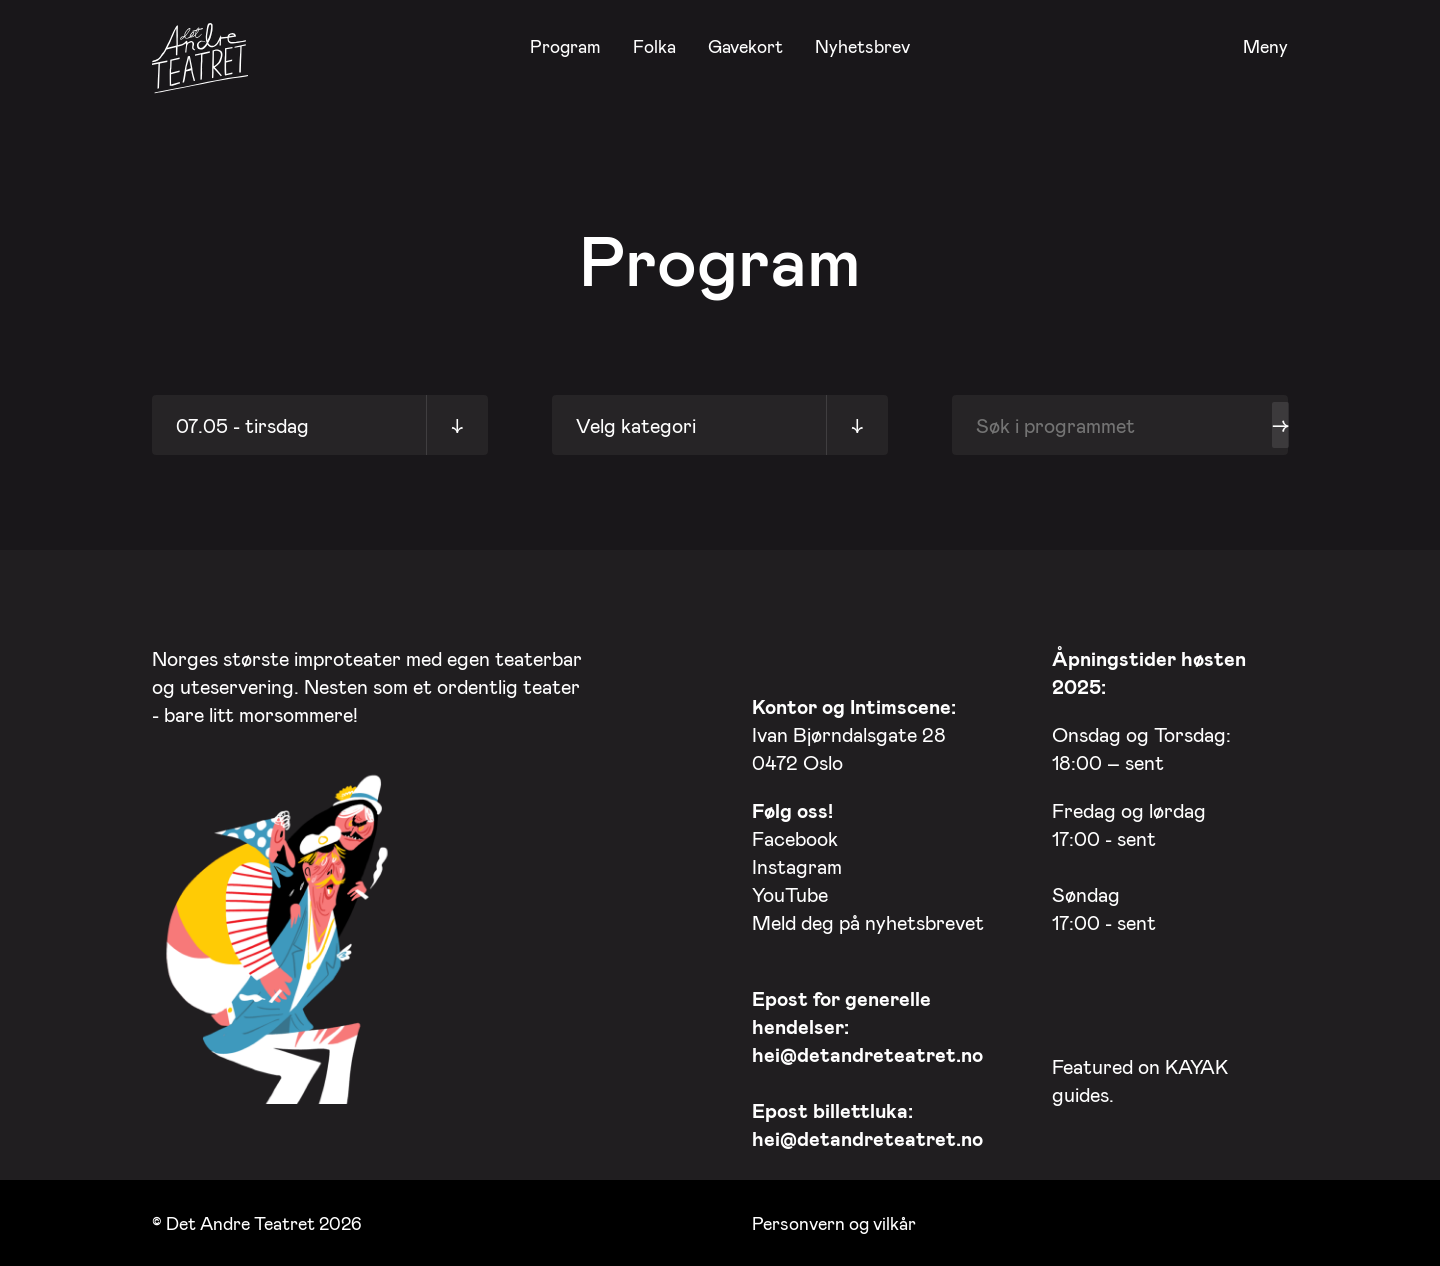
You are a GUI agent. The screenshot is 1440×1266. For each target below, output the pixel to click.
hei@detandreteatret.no (867, 1054)
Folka (654, 46)
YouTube (790, 894)
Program (565, 46)
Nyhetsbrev (862, 46)
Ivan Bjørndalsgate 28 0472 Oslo (854, 734)
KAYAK (1196, 1066)
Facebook (795, 838)
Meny (1265, 47)
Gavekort (745, 46)
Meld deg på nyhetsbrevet (868, 922)
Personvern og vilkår (834, 1223)
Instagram (797, 866)
